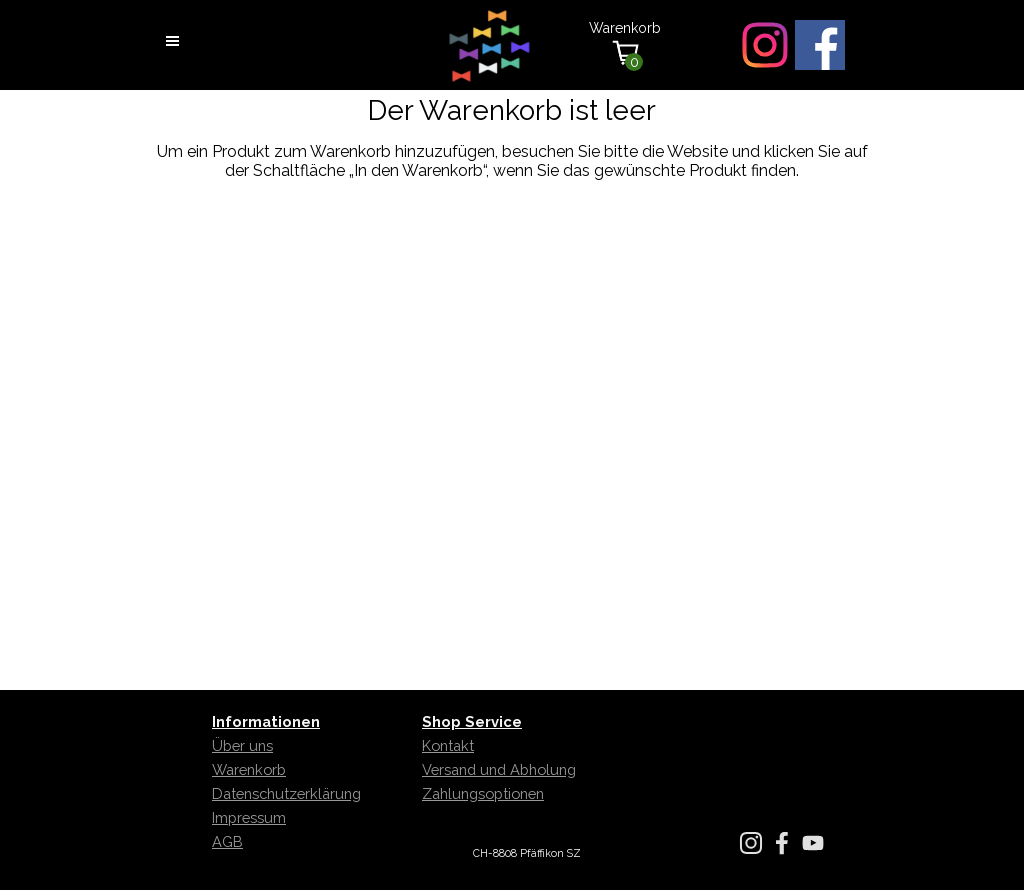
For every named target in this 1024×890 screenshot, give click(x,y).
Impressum (249, 817)
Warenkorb (249, 769)
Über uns (242, 745)
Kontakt (448, 745)
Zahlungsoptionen (483, 793)
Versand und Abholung (499, 769)
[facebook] (820, 45)
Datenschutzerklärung (286, 793)
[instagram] (765, 45)
